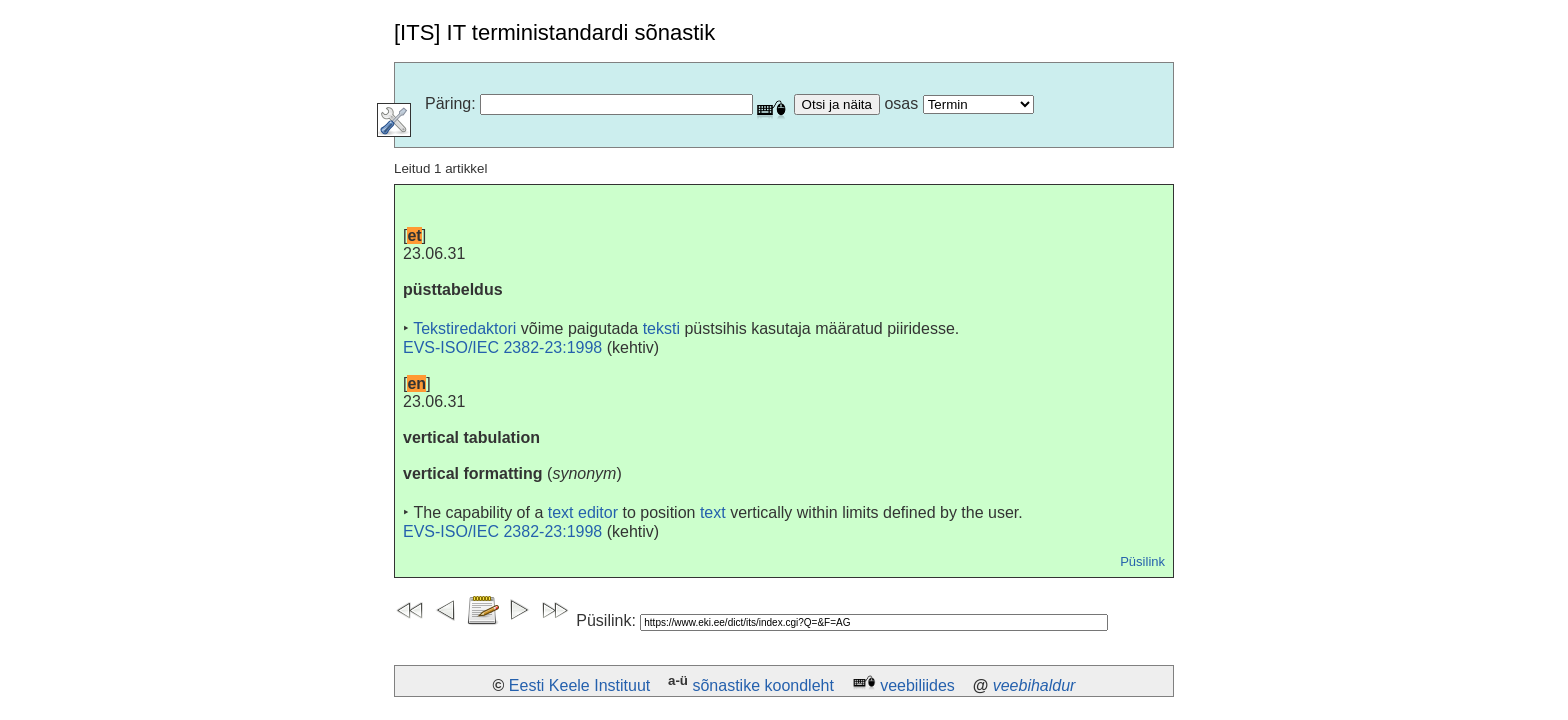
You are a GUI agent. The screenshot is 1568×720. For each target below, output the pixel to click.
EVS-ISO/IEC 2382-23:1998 (502, 347)
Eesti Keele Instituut (579, 685)
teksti (661, 328)
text (713, 512)
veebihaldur (1034, 685)
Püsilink (1142, 561)
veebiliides (917, 685)
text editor (583, 512)
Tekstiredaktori (464, 328)
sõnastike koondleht (762, 685)
